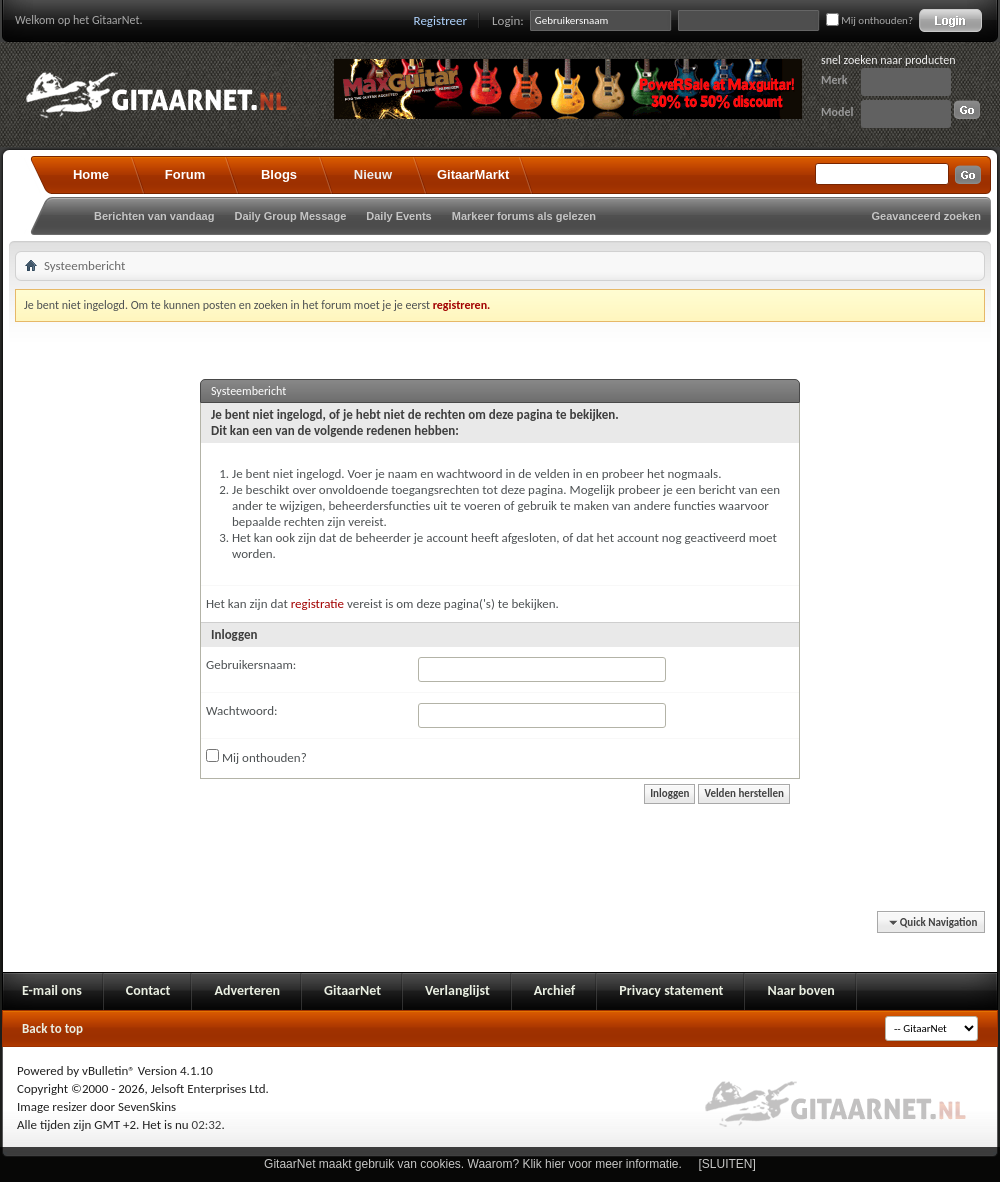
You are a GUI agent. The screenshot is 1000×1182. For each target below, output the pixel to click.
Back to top (52, 1028)
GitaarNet (352, 990)
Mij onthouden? (869, 20)
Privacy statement (671, 990)
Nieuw (373, 174)
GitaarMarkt (473, 174)
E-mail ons (52, 990)
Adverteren (247, 990)
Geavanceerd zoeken (926, 216)
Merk (834, 80)
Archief (554, 990)
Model (837, 112)
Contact (148, 990)
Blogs (279, 174)
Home (91, 174)
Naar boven (800, 990)
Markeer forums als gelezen (524, 216)
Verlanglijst (457, 990)
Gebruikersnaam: (251, 664)
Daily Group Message (290, 216)
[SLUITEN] (727, 1164)
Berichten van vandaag (154, 216)
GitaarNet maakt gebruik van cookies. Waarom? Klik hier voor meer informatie (471, 1164)
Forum (185, 174)
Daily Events (398, 216)
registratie (317, 603)
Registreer (441, 20)
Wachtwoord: (241, 710)
